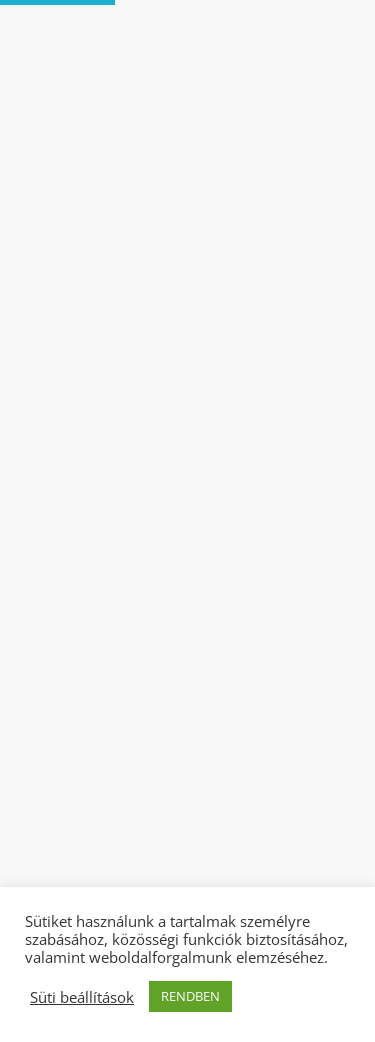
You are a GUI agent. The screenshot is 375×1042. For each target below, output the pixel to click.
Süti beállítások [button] (82, 997)
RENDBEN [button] (190, 996)
